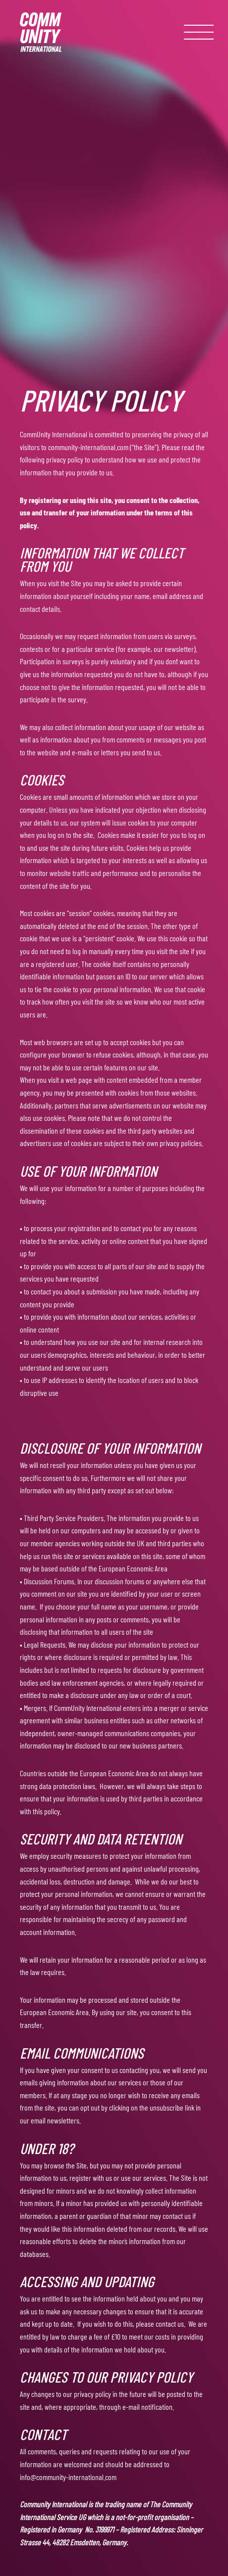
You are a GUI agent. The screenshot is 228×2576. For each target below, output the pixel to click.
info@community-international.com (68, 2477)
